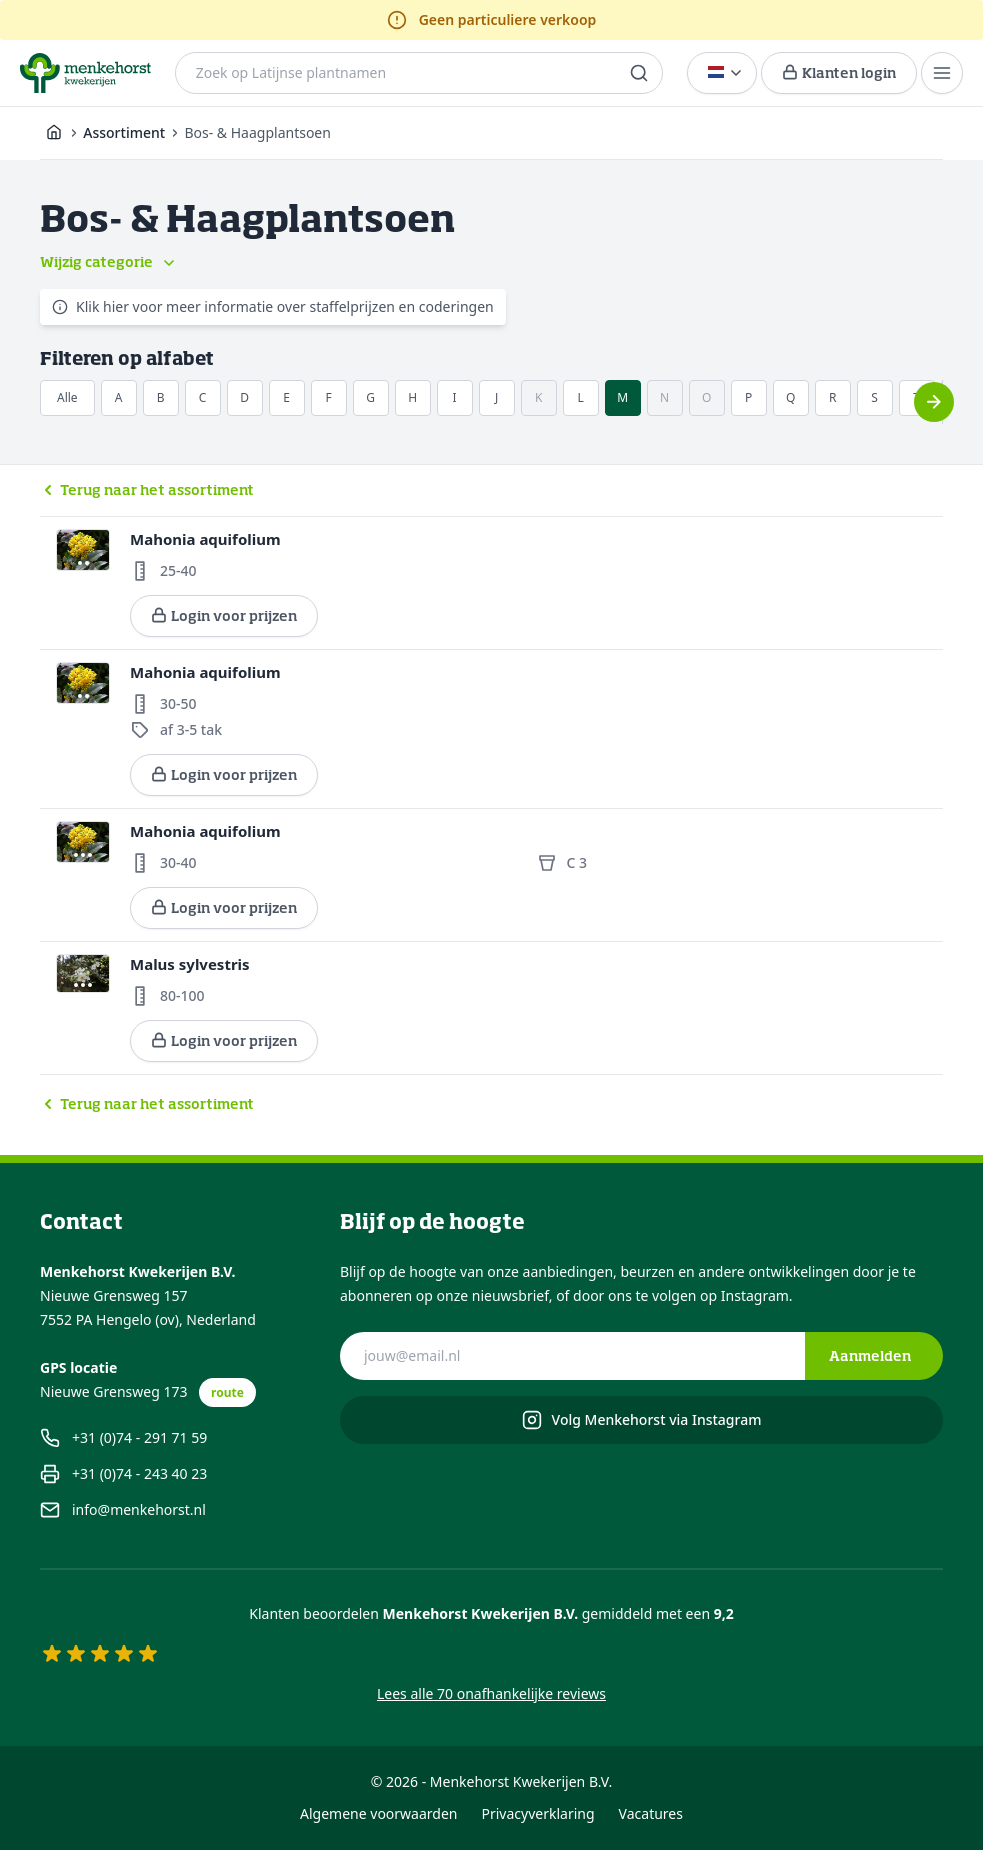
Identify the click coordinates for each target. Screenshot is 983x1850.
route (227, 1392)
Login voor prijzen (224, 615)
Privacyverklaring (538, 1813)
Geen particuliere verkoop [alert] (492, 20)
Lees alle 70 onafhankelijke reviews (491, 1693)
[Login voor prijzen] (839, 73)
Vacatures (651, 1813)
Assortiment (124, 132)
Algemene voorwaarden (378, 1813)
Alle (67, 397)
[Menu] (942, 73)
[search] (639, 73)
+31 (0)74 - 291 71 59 (123, 1438)
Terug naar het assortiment (147, 490)
